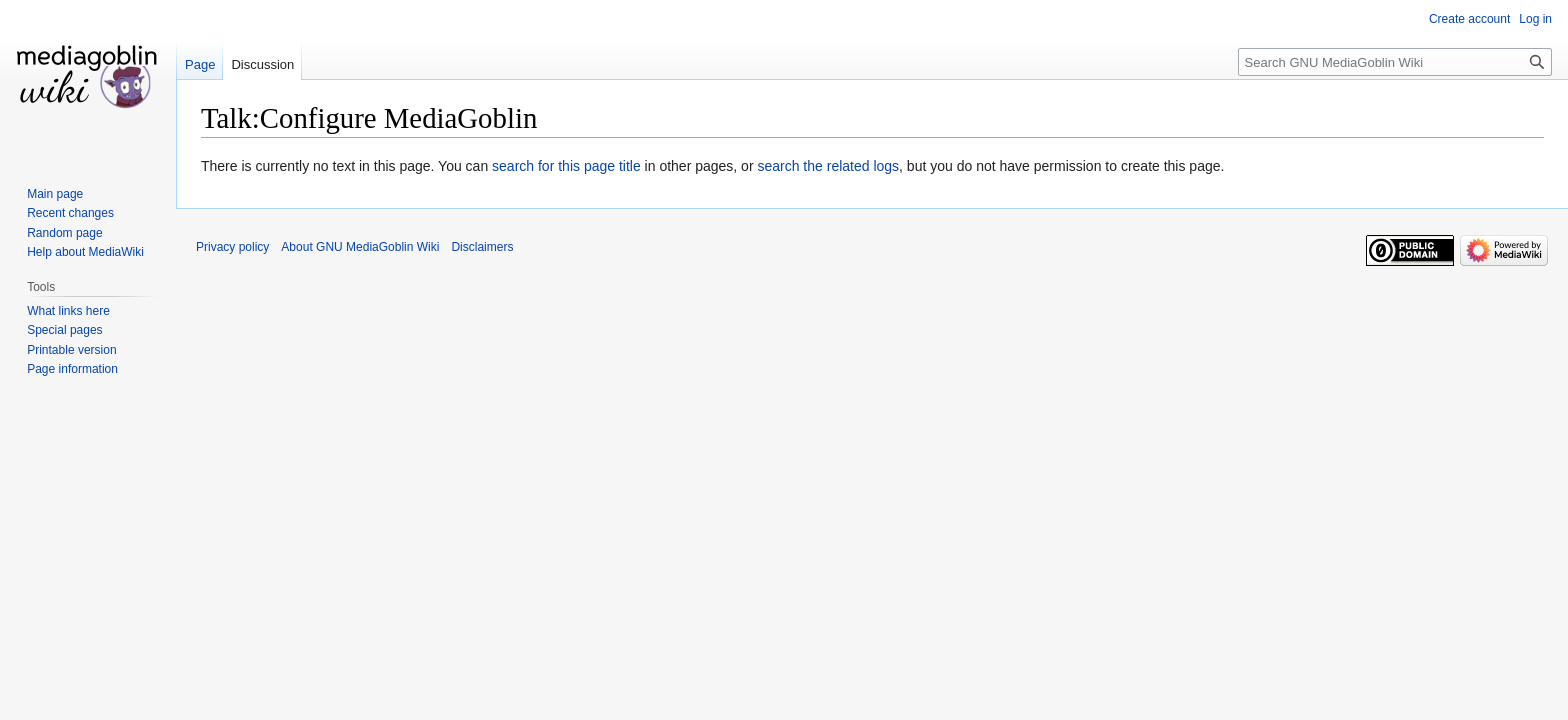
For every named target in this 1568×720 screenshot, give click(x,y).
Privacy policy (232, 247)
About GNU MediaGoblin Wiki (360, 247)
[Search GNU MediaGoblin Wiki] (1395, 62)
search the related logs (828, 166)
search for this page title (566, 166)
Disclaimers (482, 247)
